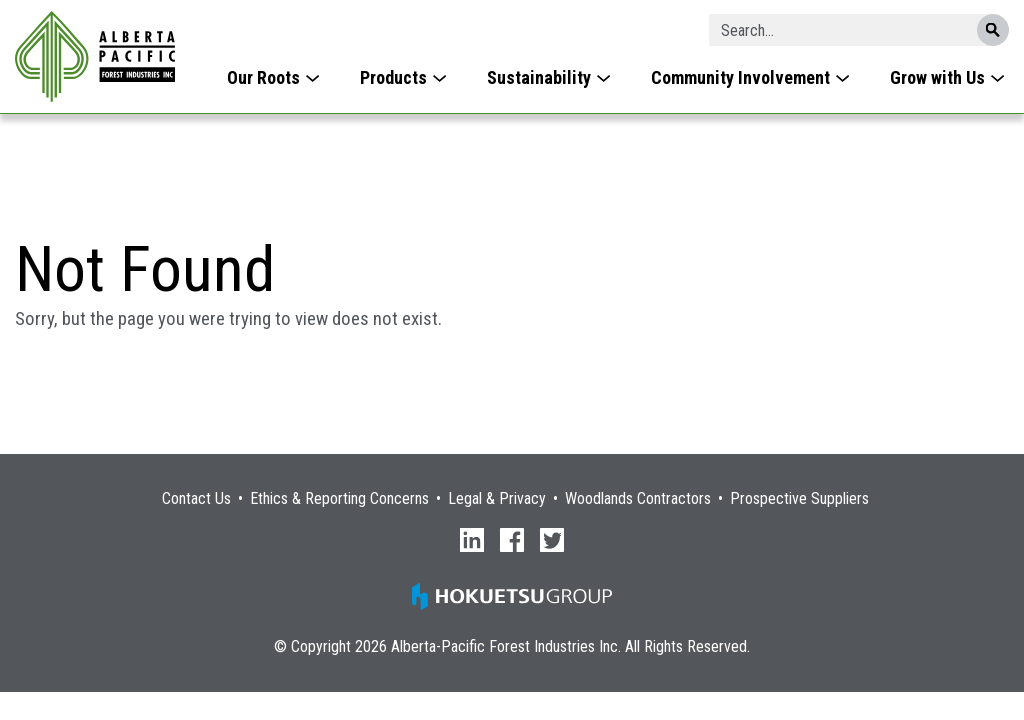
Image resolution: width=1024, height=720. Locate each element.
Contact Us (196, 499)
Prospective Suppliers (799, 499)
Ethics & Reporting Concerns (339, 499)
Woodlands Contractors (638, 499)
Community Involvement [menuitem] (740, 77)
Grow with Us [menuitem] (937, 77)
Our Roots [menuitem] (263, 77)
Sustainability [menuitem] (539, 77)
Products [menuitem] (393, 77)
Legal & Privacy (497, 499)
